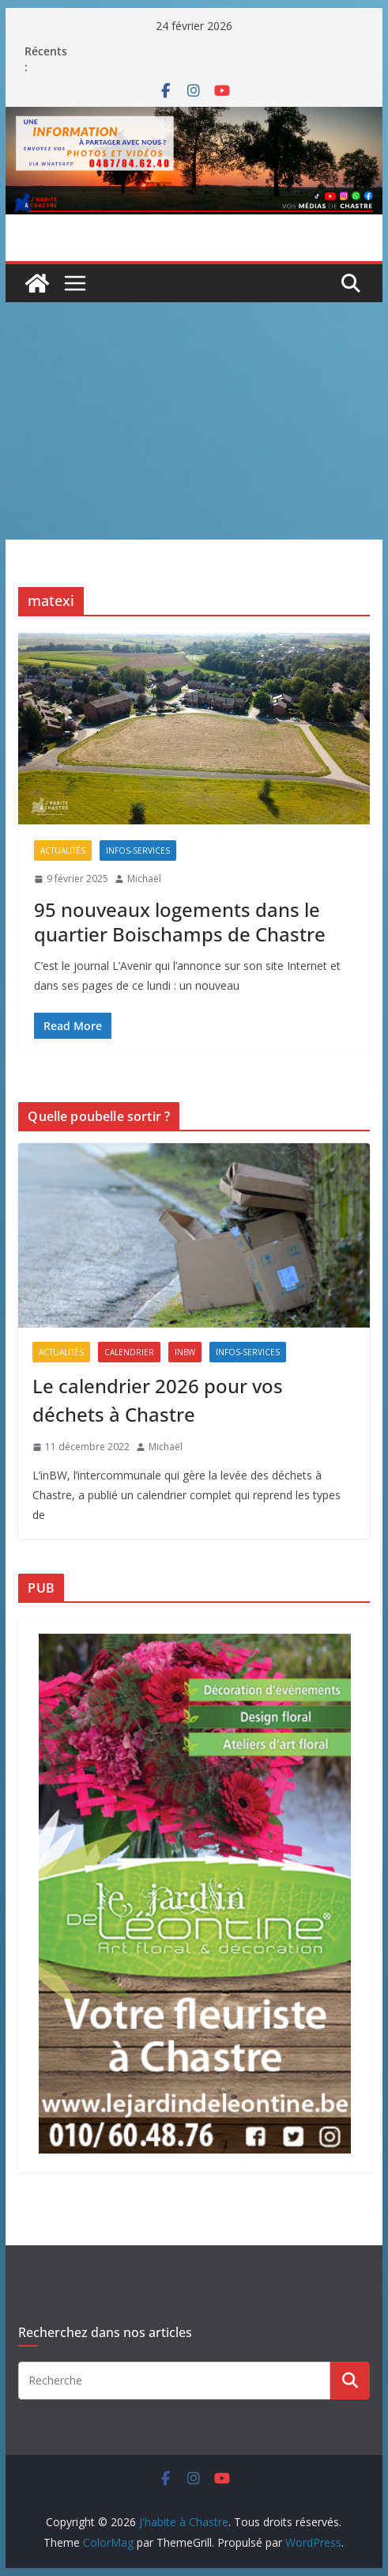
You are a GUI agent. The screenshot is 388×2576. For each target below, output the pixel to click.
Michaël (144, 878)
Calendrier (129, 1352)
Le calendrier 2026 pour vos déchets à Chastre (157, 1400)
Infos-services (138, 850)
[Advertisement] (194, 421)
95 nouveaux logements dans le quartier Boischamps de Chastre (180, 921)
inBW (185, 1352)
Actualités (62, 850)
